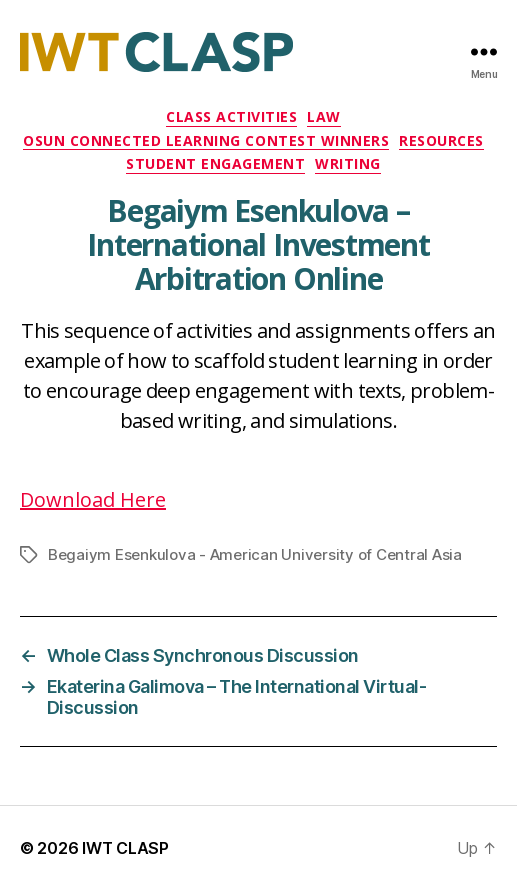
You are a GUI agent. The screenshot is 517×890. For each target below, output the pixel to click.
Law (324, 117)
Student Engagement (215, 164)
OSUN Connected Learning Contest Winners (206, 141)
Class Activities (231, 117)
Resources (441, 141)
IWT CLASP (125, 848)
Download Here (93, 499)
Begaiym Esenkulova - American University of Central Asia (255, 554)
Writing (348, 164)
